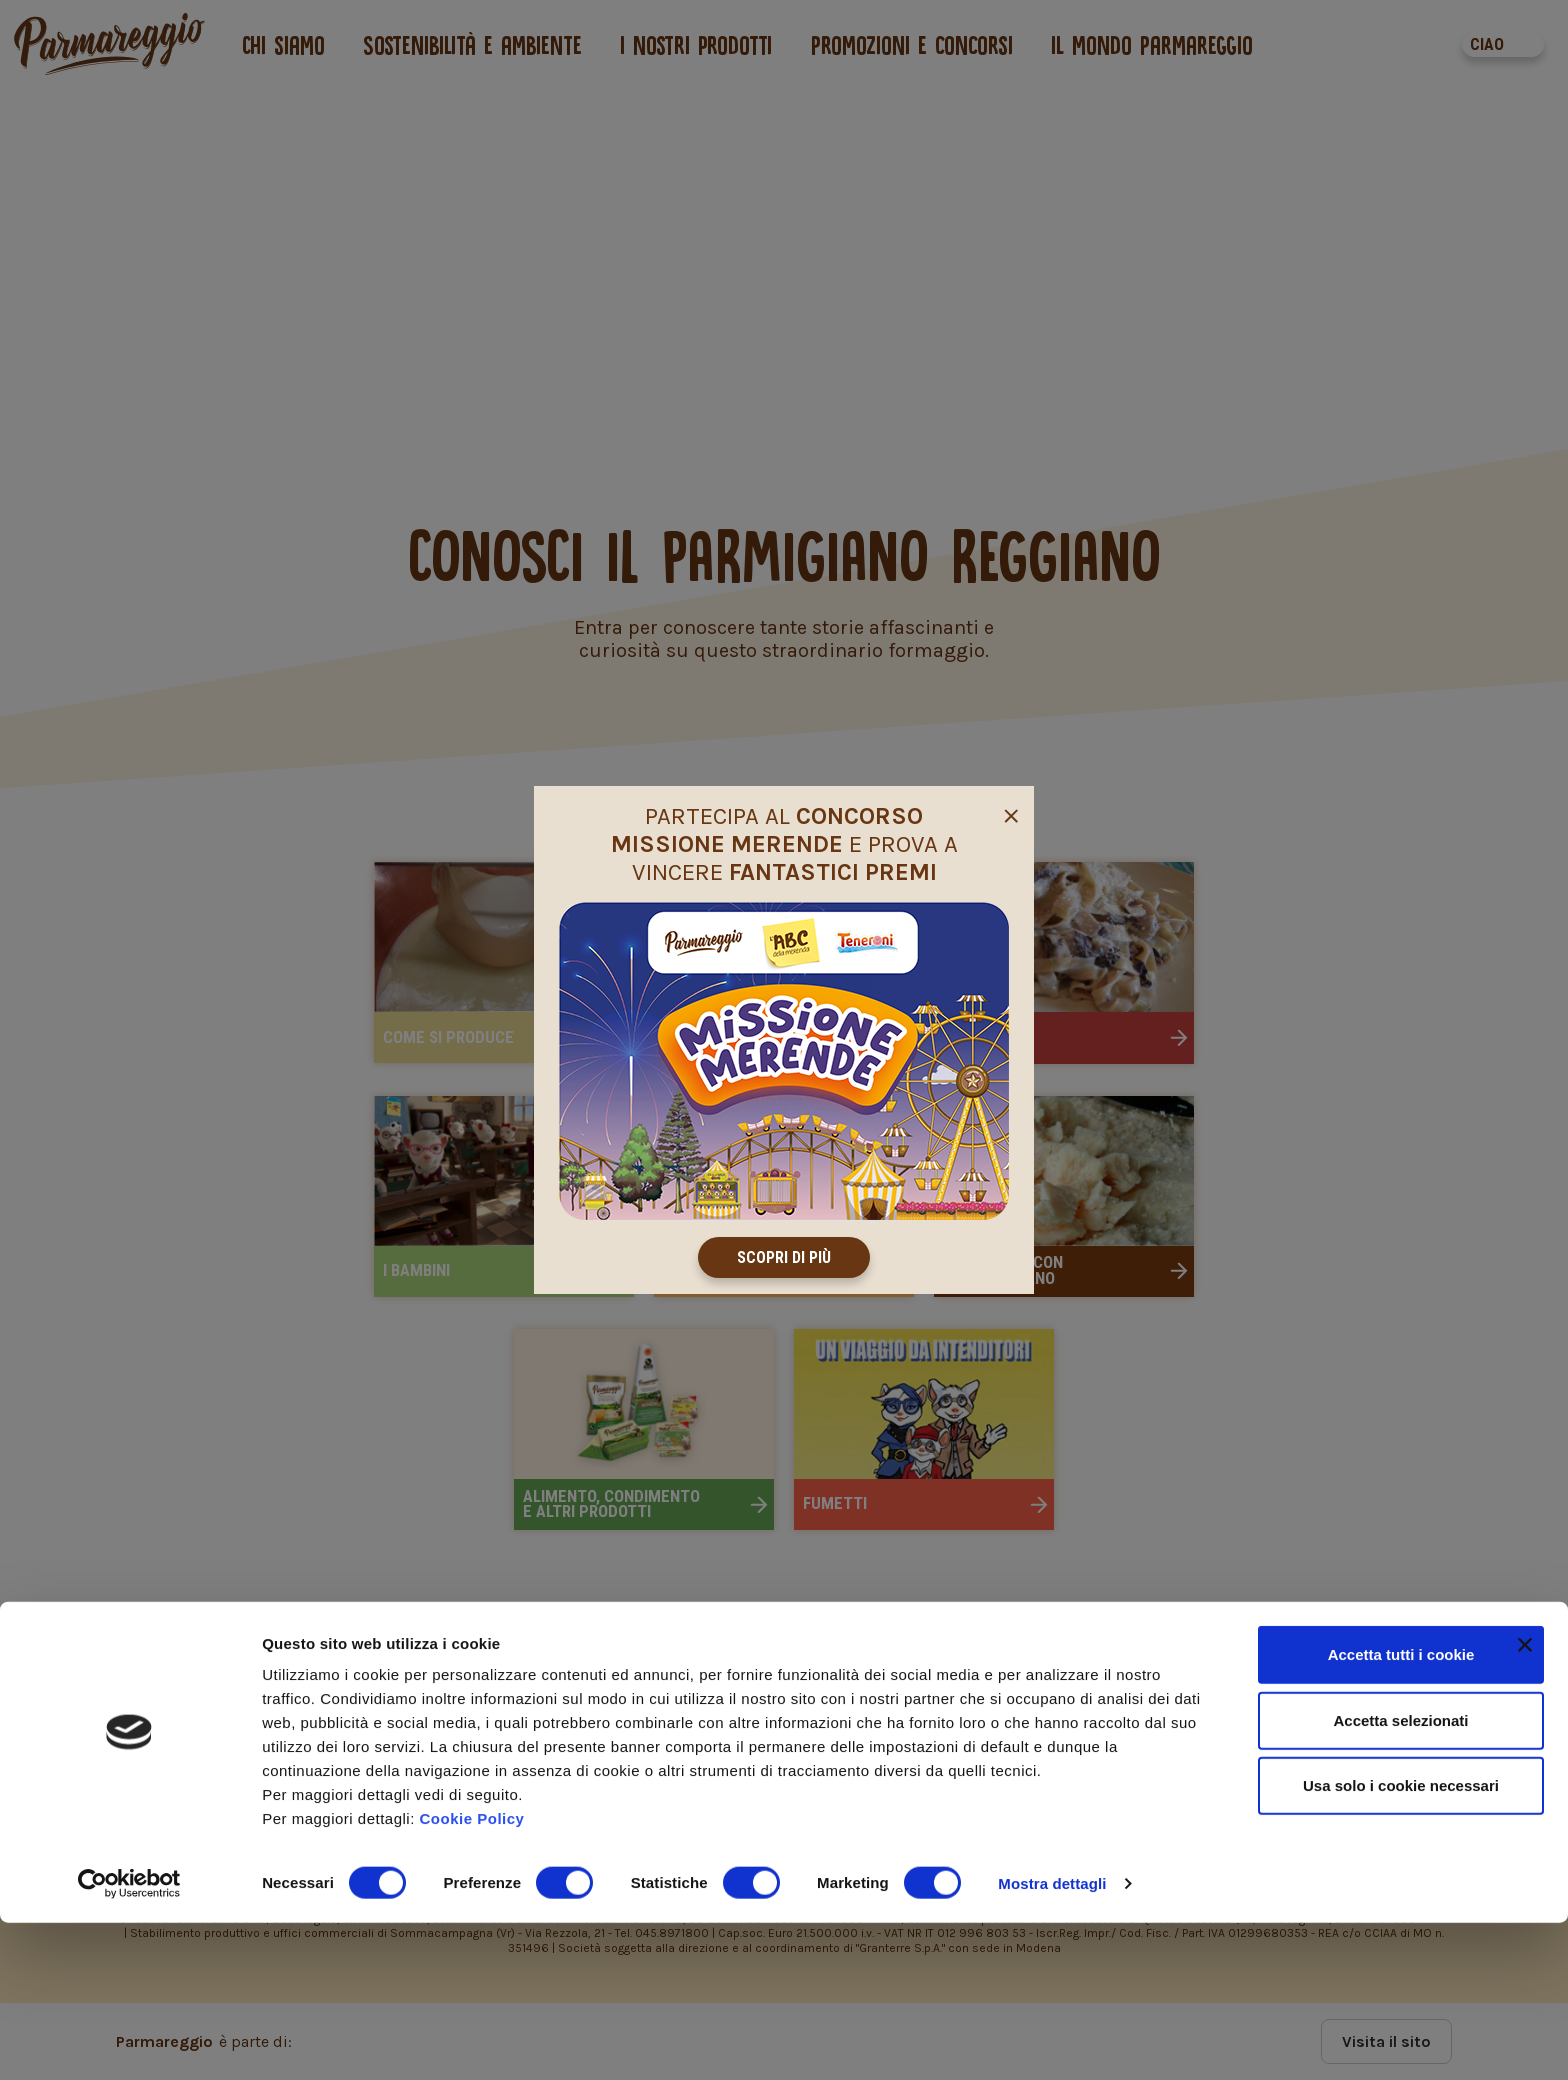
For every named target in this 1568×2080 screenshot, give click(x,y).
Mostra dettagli (1052, 2040)
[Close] (1011, 813)
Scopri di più (784, 1257)
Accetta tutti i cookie (1401, 1811)
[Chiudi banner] (1525, 1802)
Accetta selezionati (1400, 1877)
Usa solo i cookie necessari (1401, 1942)
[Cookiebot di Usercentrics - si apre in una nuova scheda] (129, 2041)
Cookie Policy (472, 1975)
